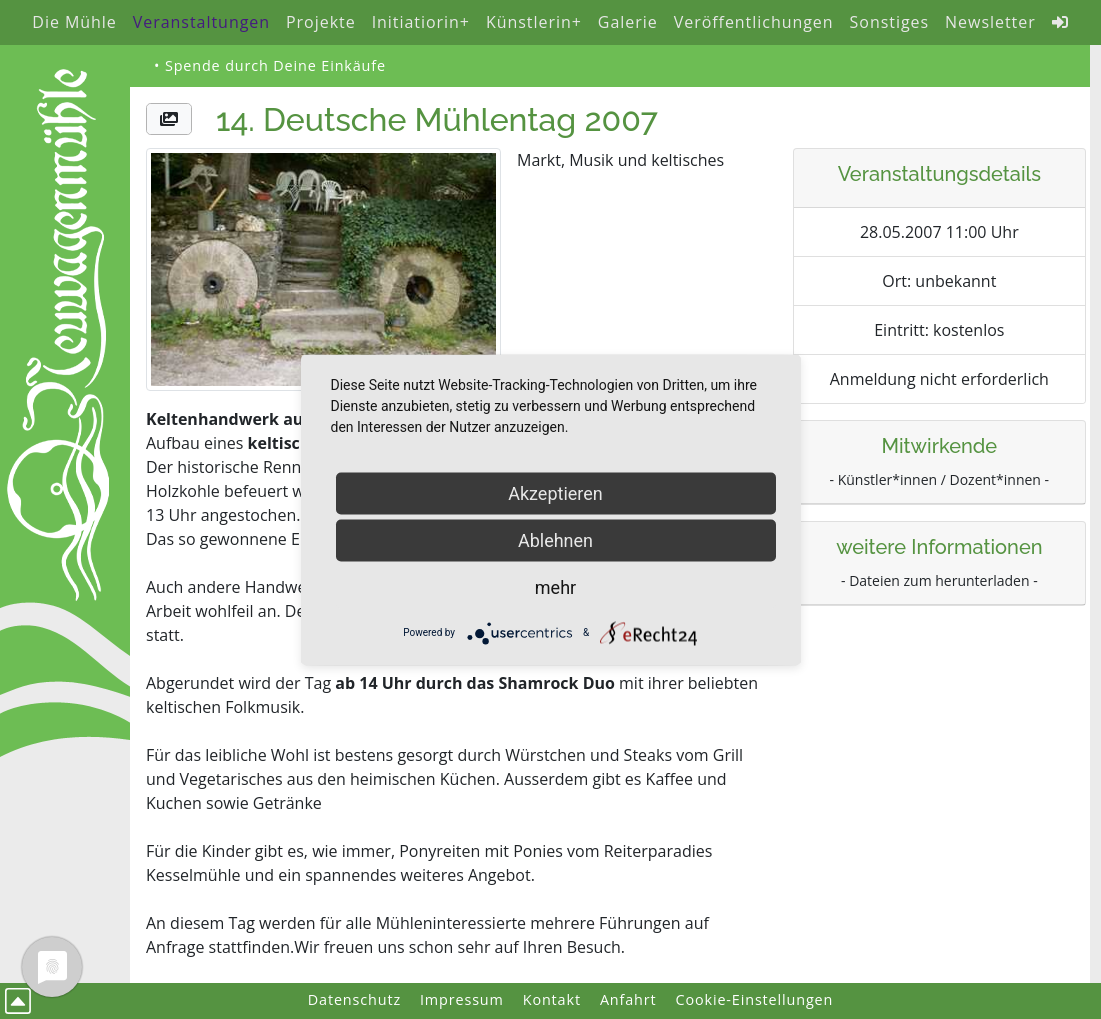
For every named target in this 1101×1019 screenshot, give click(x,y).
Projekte (321, 22)
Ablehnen (555, 539)
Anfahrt (628, 999)
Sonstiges (890, 22)
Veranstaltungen (201, 22)
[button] (169, 119)
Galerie (628, 22)
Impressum (462, 999)
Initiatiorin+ (421, 22)
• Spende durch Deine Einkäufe (270, 65)
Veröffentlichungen (754, 22)
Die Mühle (74, 22)
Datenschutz (354, 999)
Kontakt (552, 999)
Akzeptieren (555, 492)
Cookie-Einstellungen (755, 999)
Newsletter (990, 22)
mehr (555, 586)
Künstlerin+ (534, 22)
